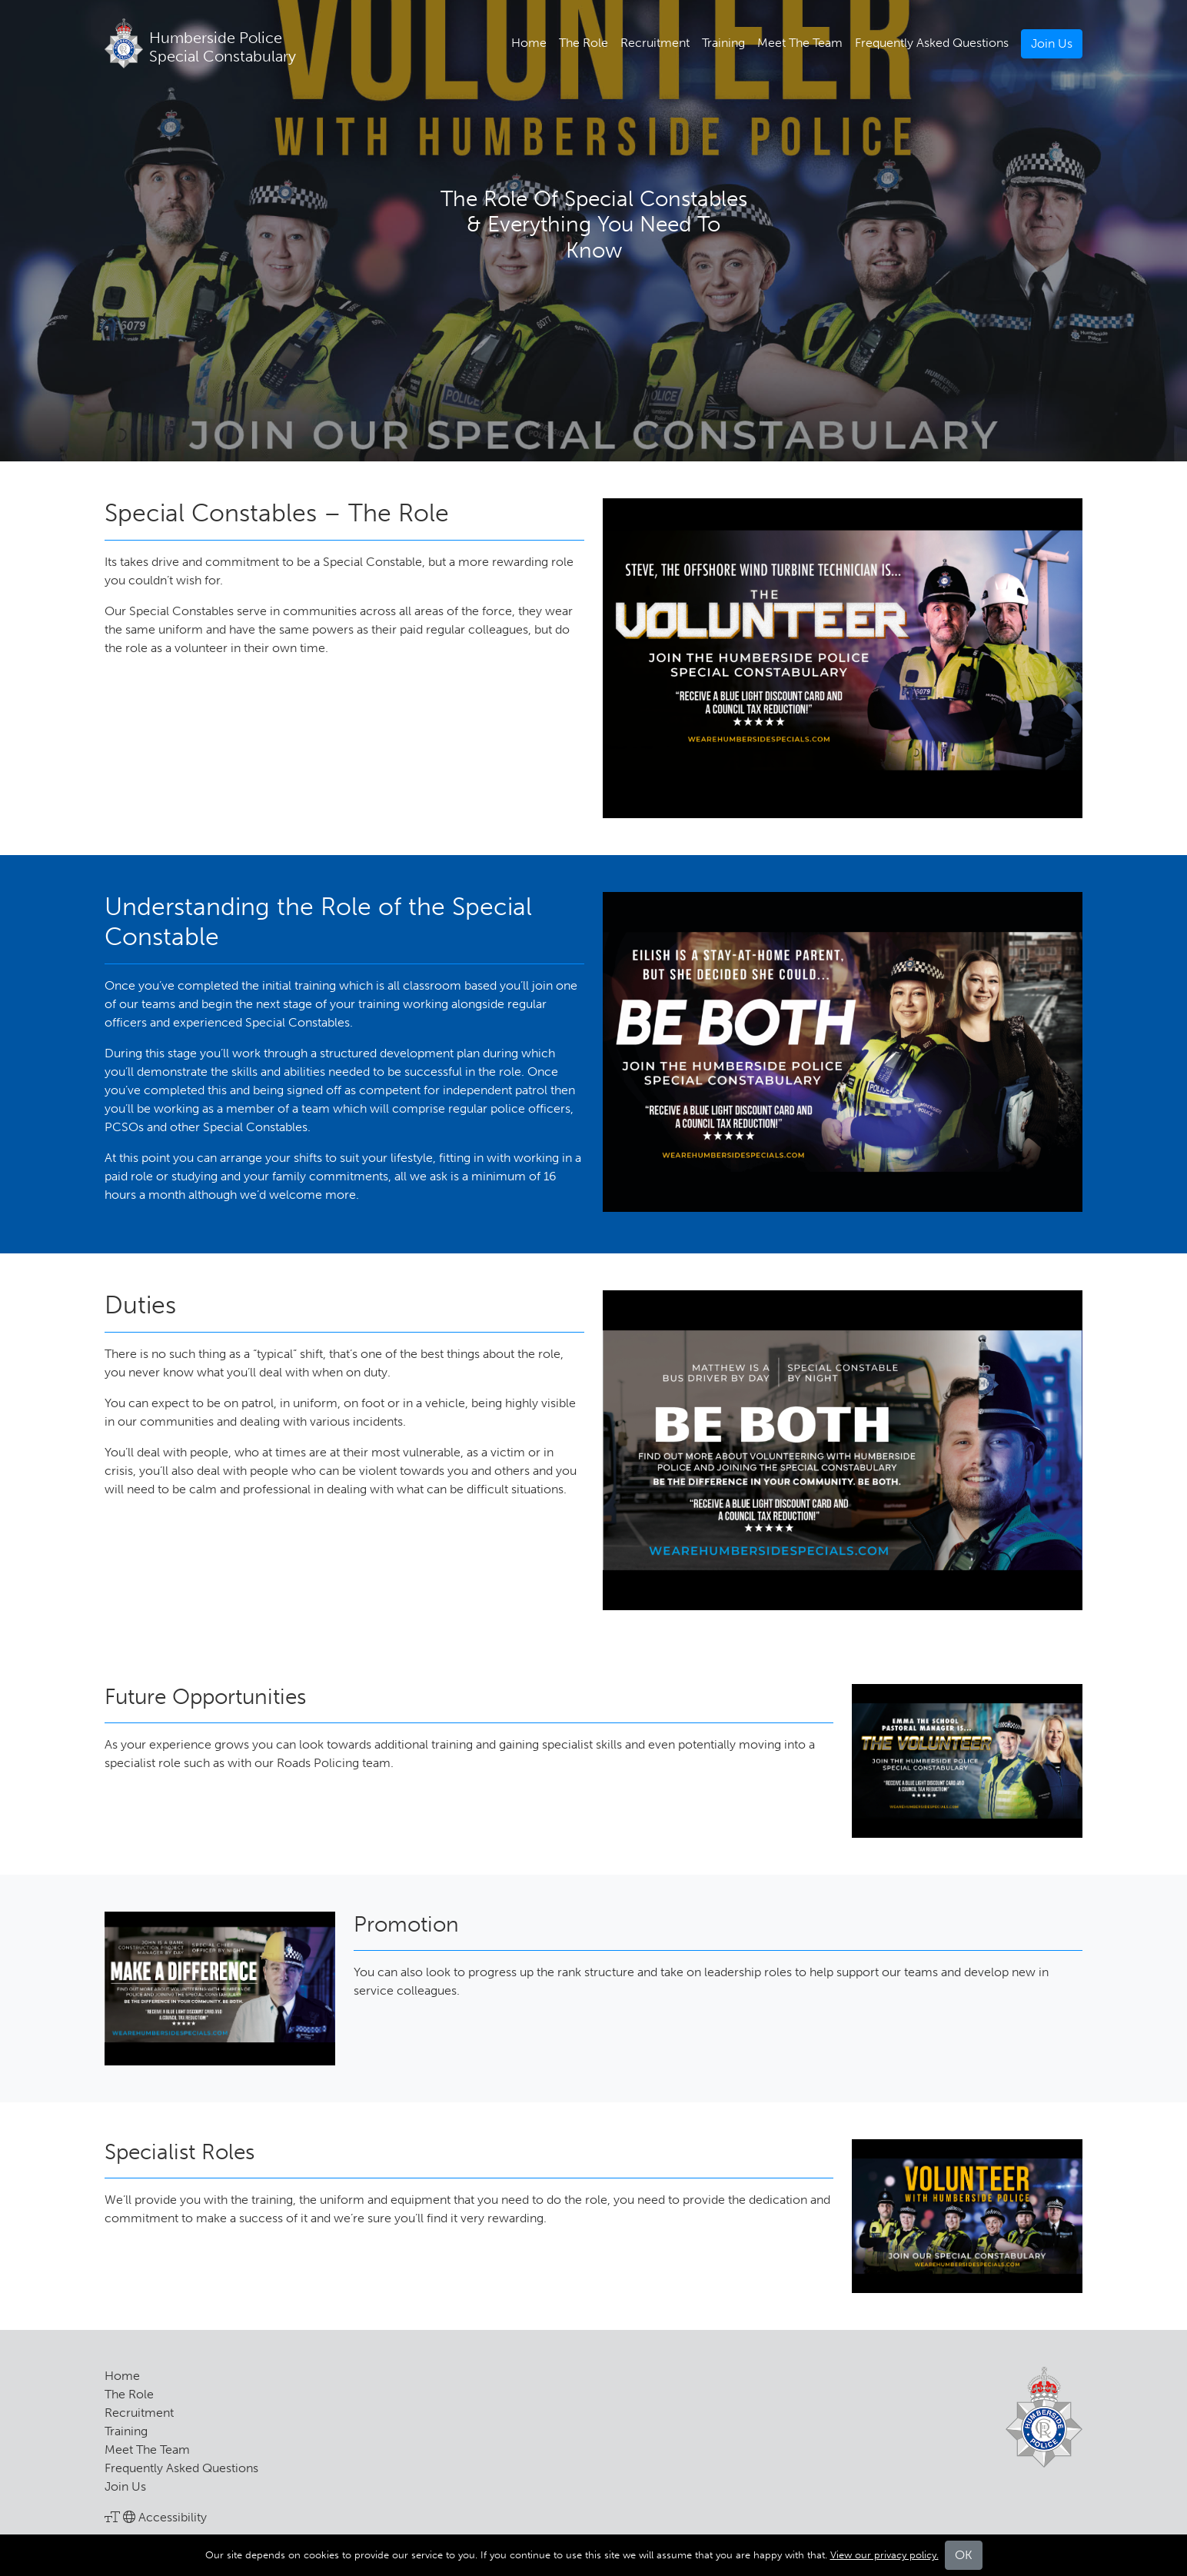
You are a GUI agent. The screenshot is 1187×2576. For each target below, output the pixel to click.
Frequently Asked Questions (932, 42)
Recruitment (655, 42)
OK (964, 2555)
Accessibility (156, 2517)
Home (529, 42)
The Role (583, 42)
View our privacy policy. (884, 2555)
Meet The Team (800, 42)
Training (723, 42)
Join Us (1051, 43)
